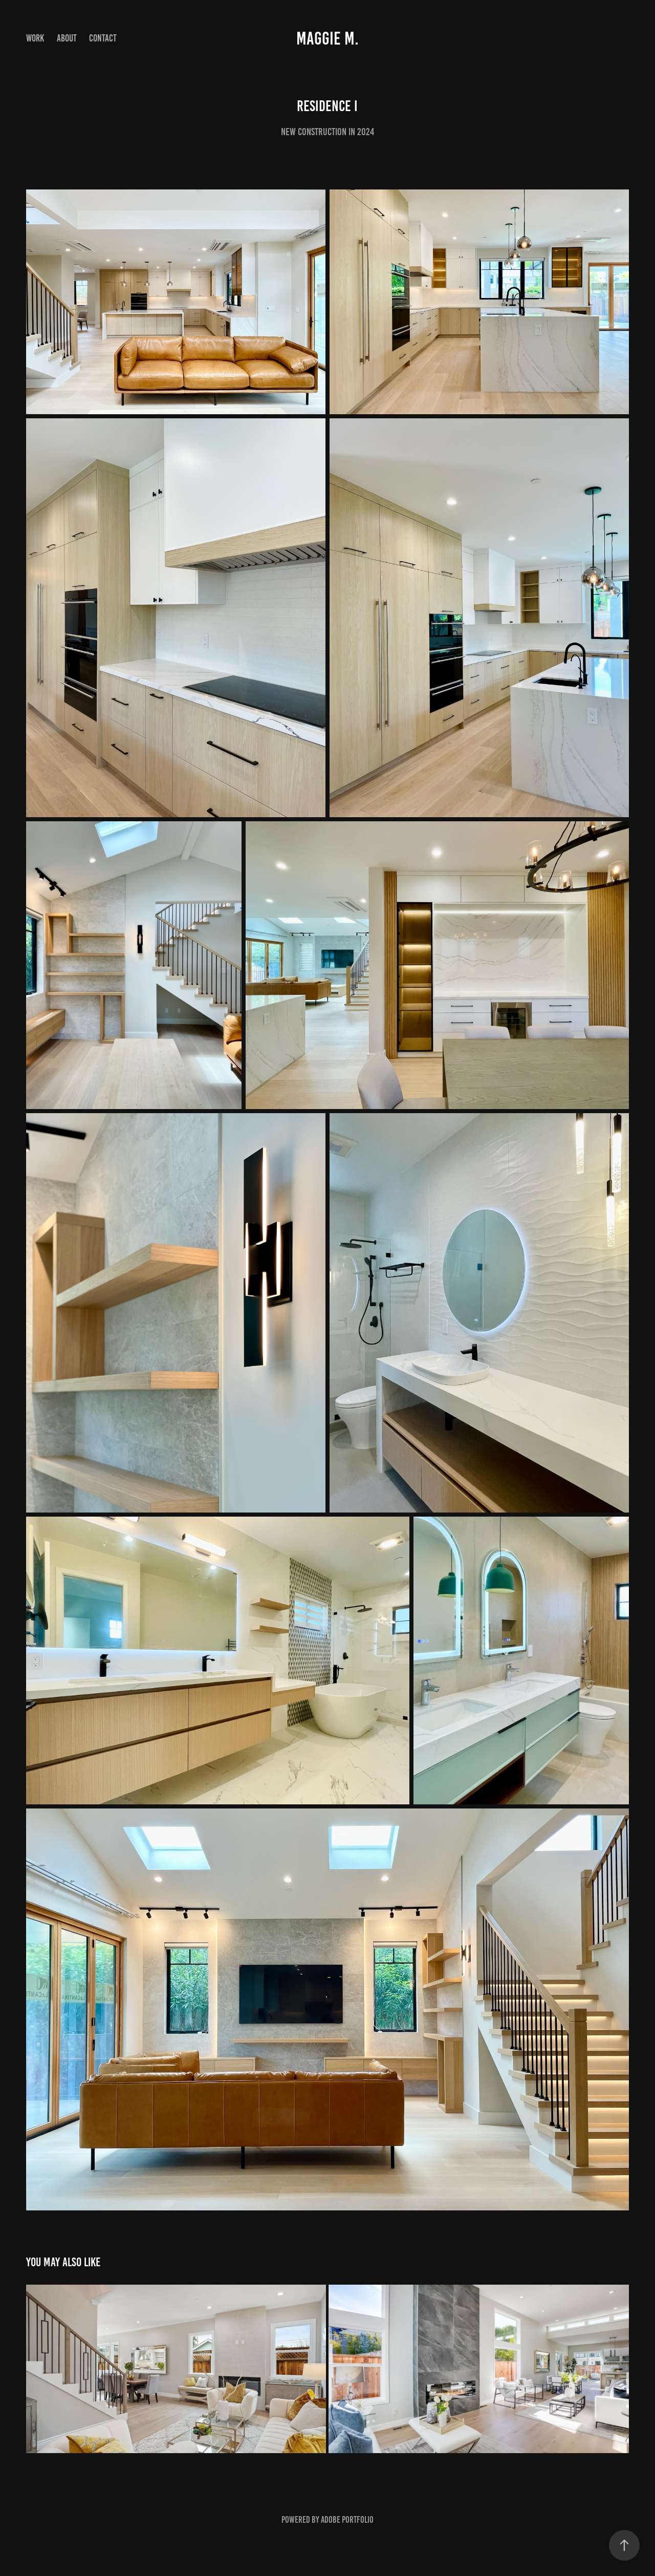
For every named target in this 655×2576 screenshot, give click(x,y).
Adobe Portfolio (347, 2520)
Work (35, 38)
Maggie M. (327, 38)
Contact (103, 38)
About (67, 38)
